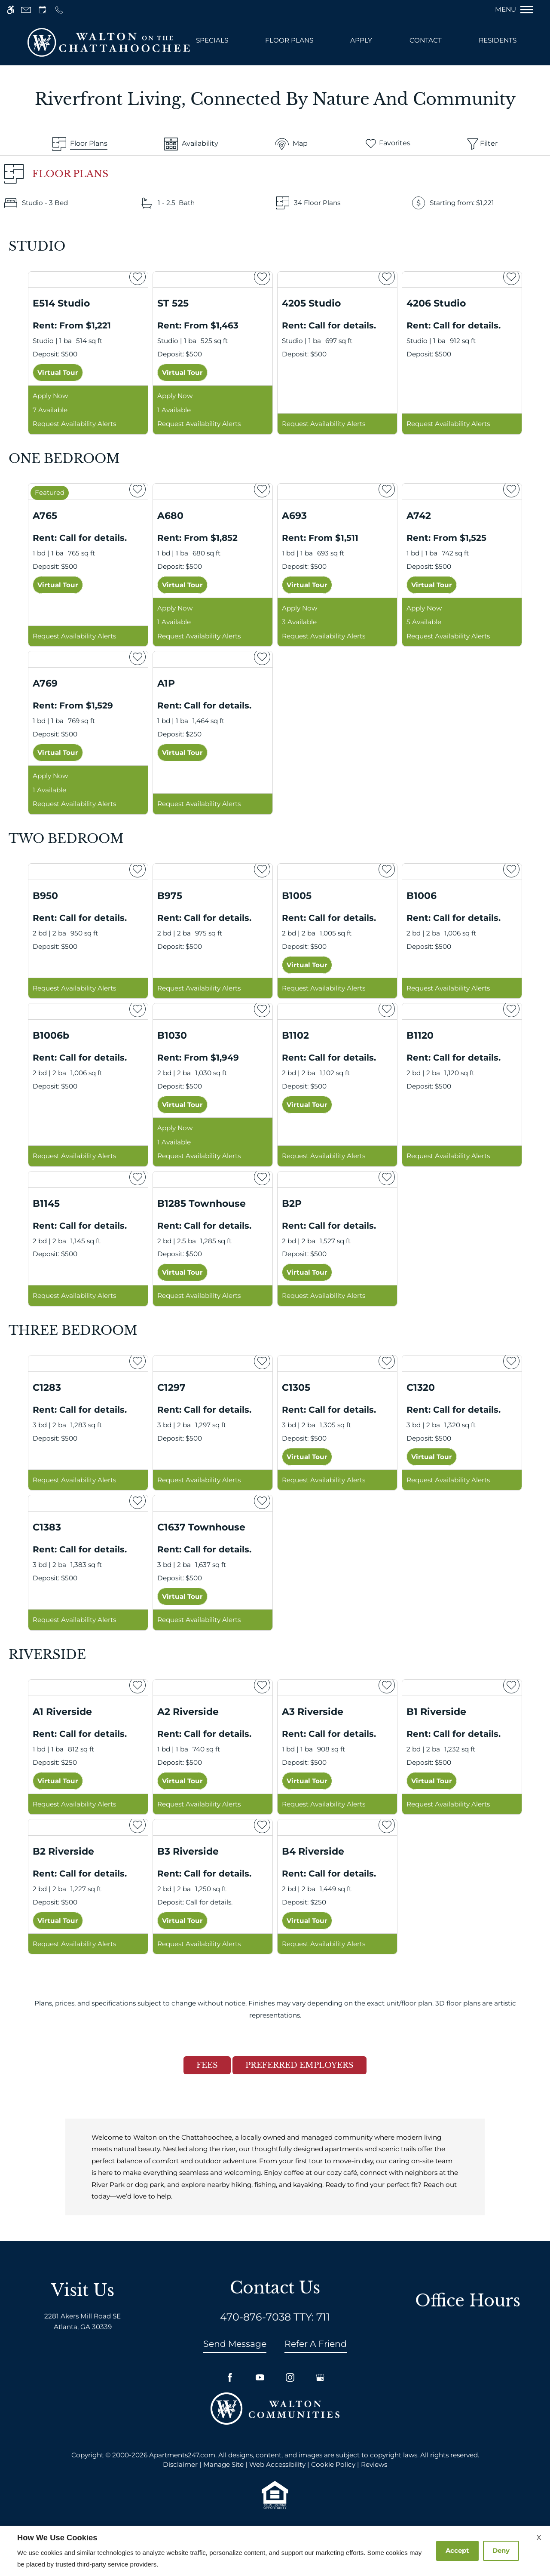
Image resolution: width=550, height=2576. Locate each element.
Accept (457, 2550)
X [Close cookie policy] (539, 2537)
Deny (501, 2550)
